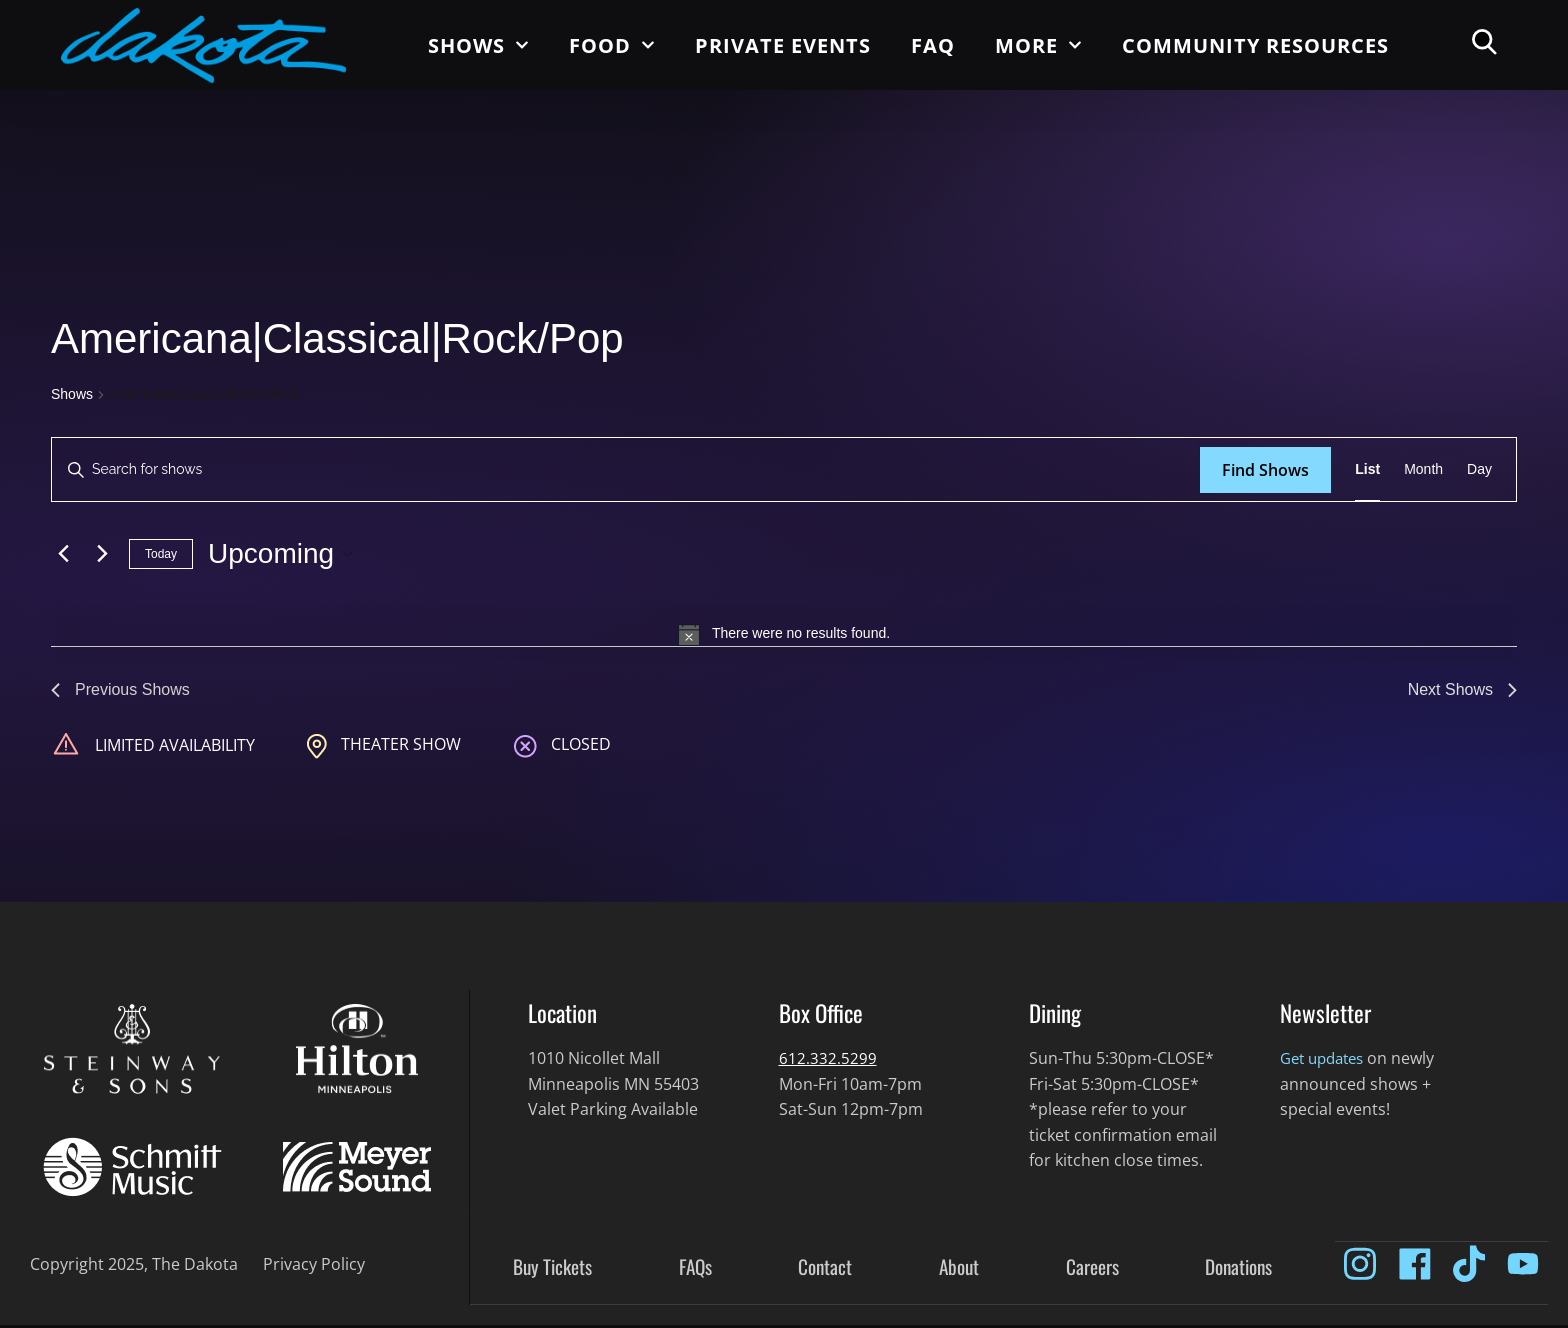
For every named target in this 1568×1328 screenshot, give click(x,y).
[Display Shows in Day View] (1479, 469)
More (1038, 45)
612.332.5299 (828, 1061)
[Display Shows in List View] (1367, 469)
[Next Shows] (102, 554)
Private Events (783, 45)
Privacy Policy (314, 1267)
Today (161, 554)
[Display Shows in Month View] (1423, 469)
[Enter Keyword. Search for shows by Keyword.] (626, 469)
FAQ (933, 45)
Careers (1092, 1270)
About (959, 1270)
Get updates (1326, 1061)
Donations (1238, 1270)
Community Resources (1255, 45)
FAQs (695, 1270)
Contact (825, 1270)
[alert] (784, 634)
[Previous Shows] (63, 554)
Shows (478, 45)
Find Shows (1265, 470)
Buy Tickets (552, 1270)
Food (612, 45)
